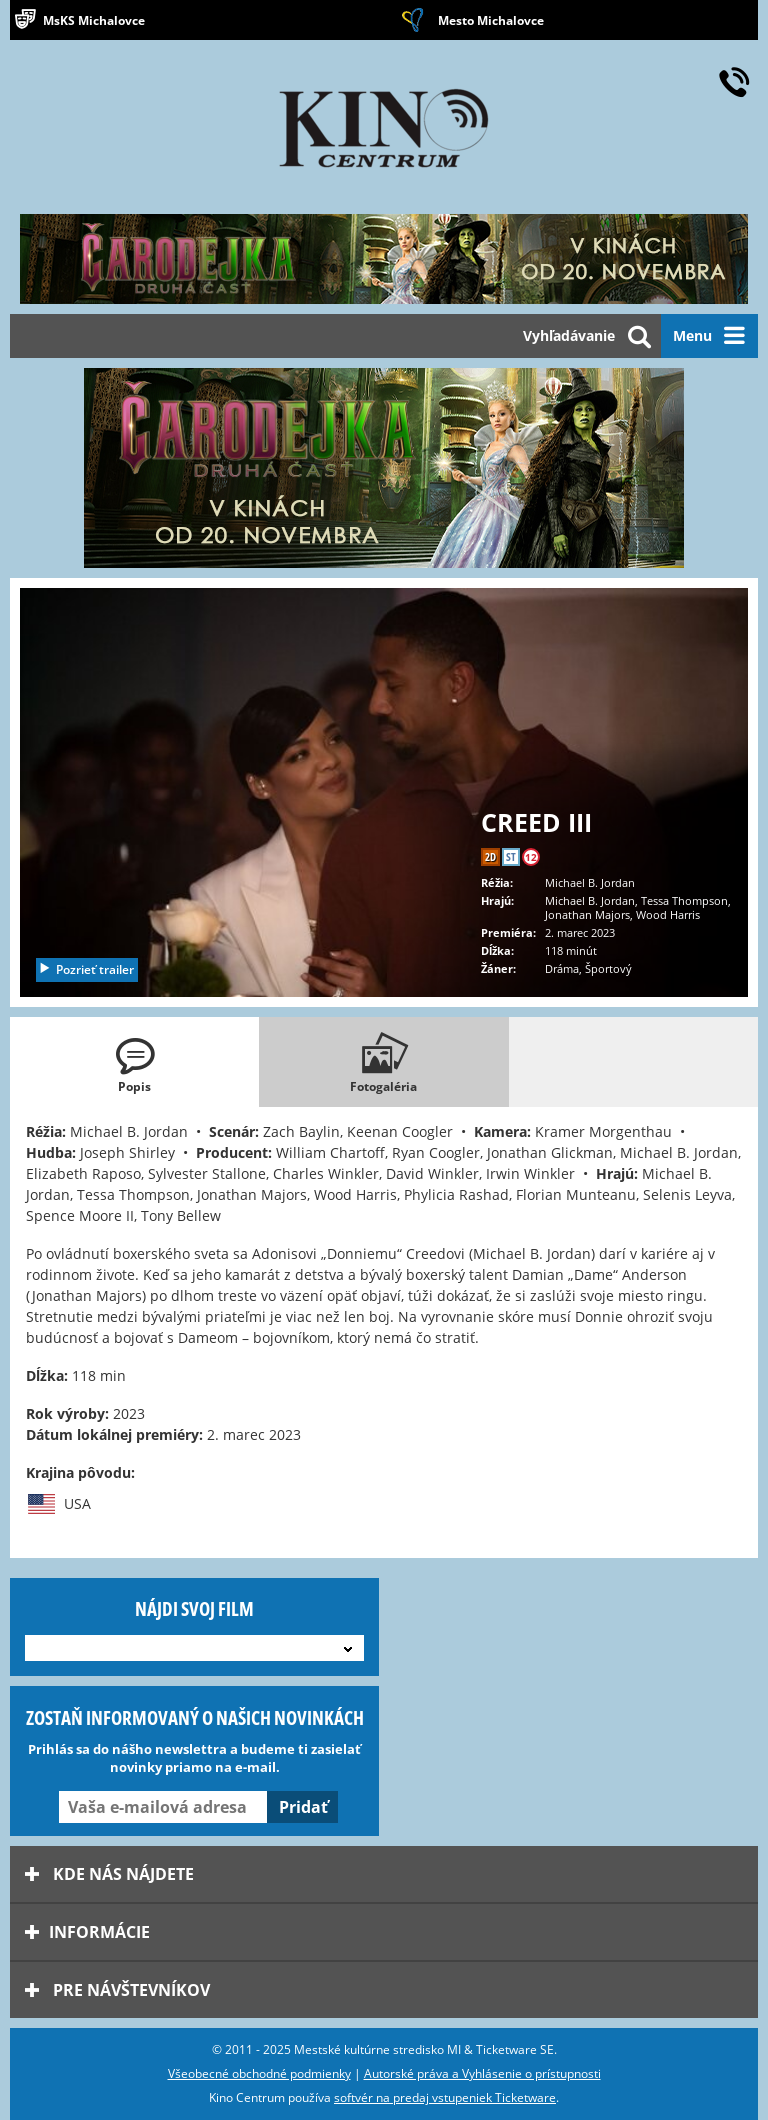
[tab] (134, 1062)
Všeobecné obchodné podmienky (259, 2073)
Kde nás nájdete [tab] (109, 1874)
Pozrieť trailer (86, 969)
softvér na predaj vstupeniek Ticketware (445, 2097)
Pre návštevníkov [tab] (117, 1990)
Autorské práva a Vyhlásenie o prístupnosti (482, 2073)
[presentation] (134, 1062)
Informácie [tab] (87, 1932)
